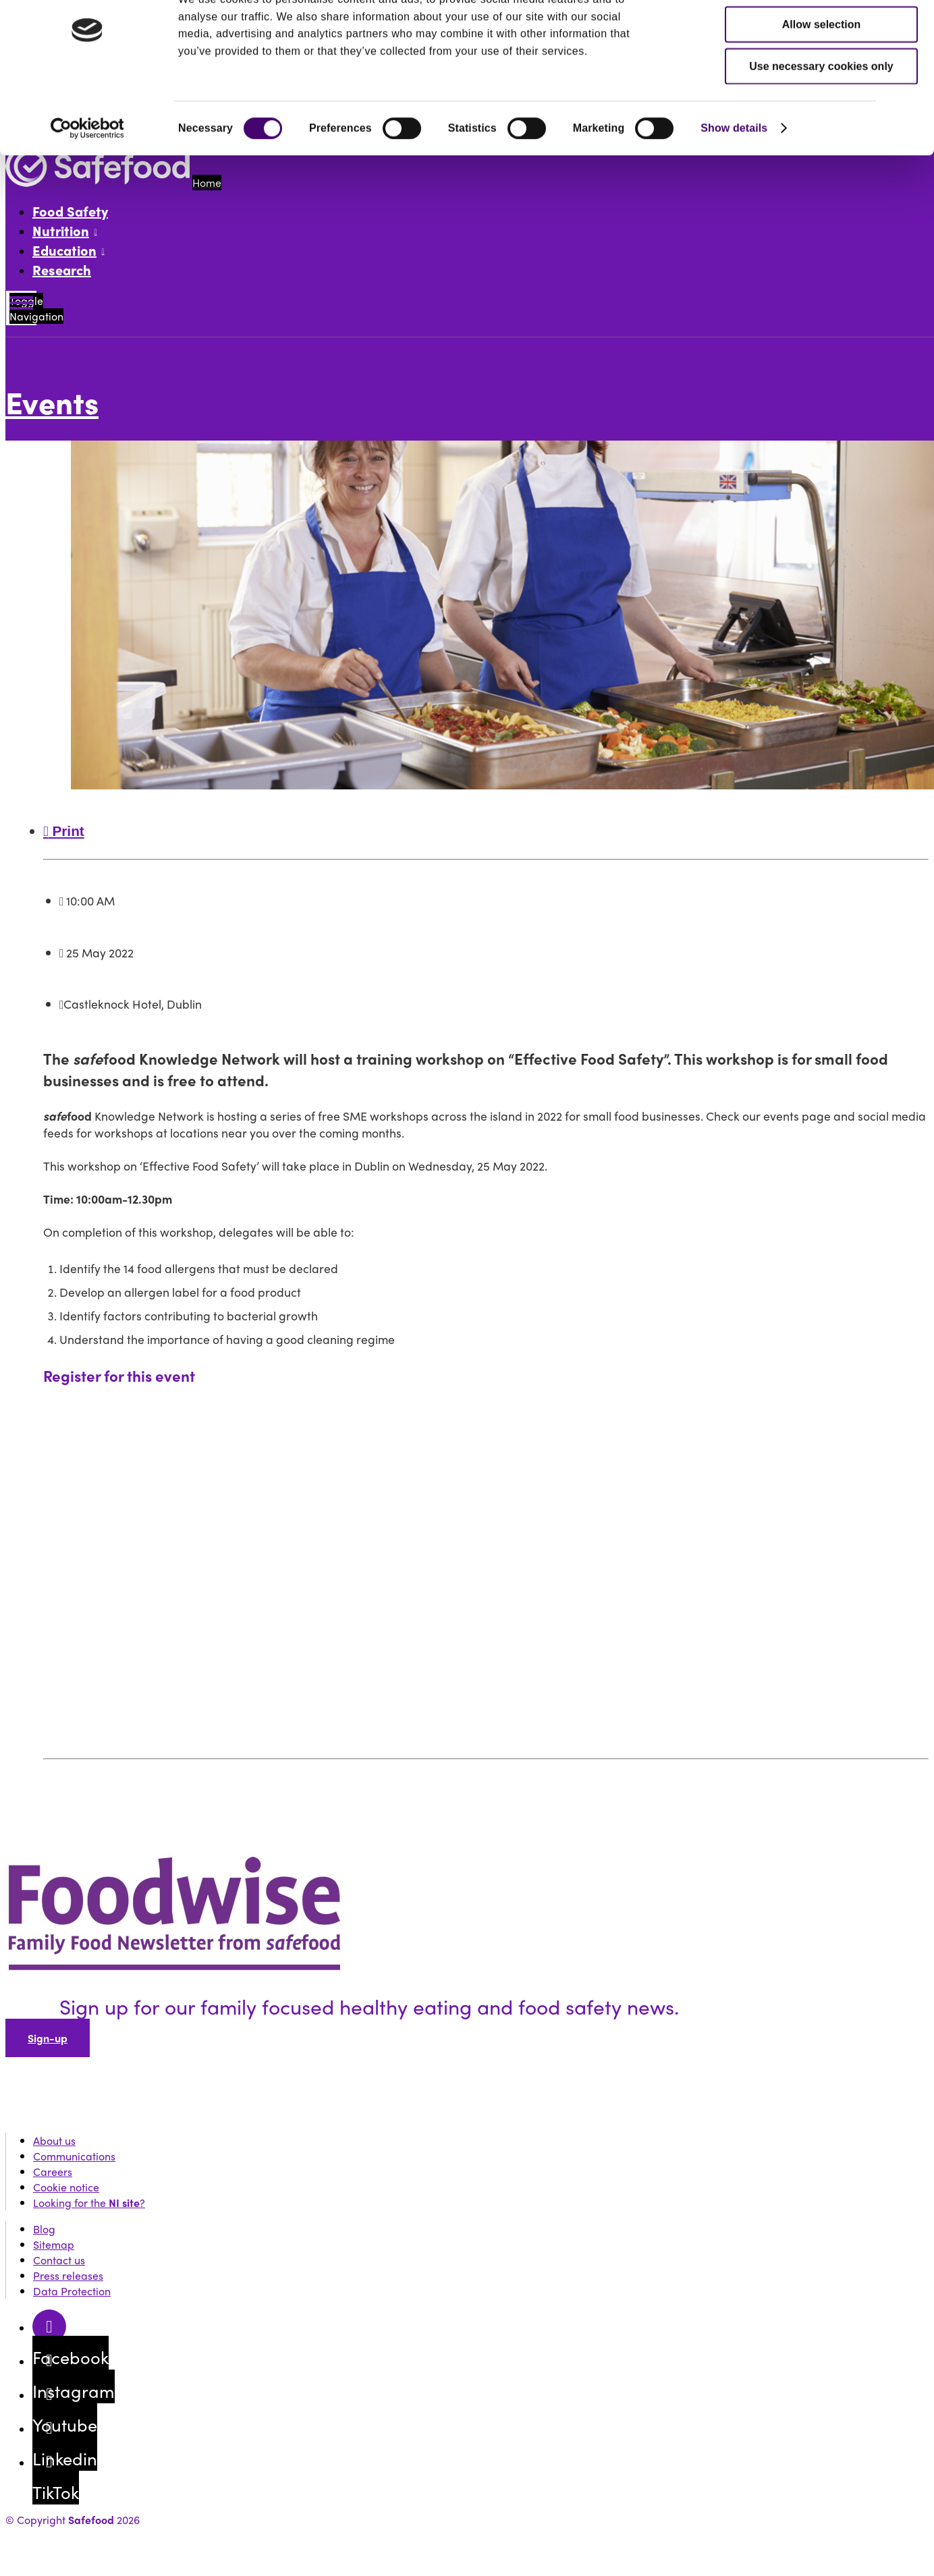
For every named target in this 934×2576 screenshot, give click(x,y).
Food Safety (70, 211)
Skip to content (41, 13)
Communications (74, 2156)
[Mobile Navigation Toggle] (21, 308)
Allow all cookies (821, 1196)
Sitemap (53, 2244)
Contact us (59, 2260)
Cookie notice (66, 2187)
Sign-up (47, 2038)
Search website (69, 113)
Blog (44, 2229)
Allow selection (821, 1237)
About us (54, 2140)
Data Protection (72, 2291)
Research (61, 269)
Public (92, 37)
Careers (52, 2171)
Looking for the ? (89, 2202)
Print (63, 831)
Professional (212, 37)
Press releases (68, 2275)
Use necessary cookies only (821, 1279)
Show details (733, 1341)
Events (91, 85)
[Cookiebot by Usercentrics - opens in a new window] (87, 1342)
